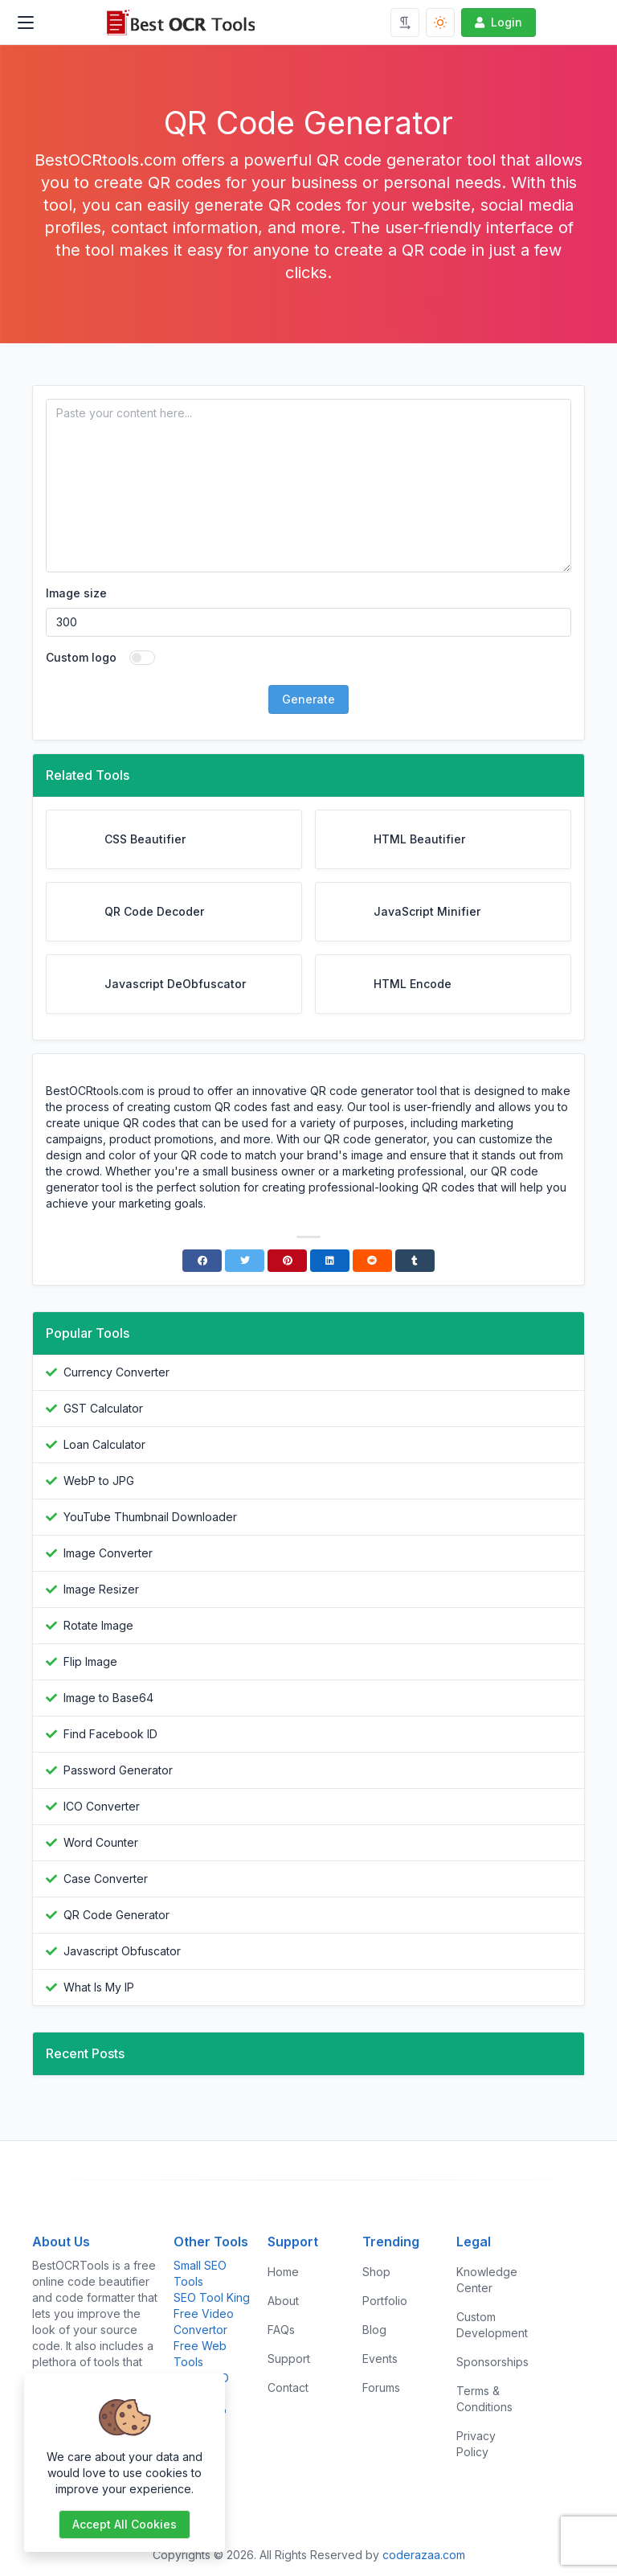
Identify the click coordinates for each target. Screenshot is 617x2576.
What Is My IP (98, 1987)
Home (283, 2272)
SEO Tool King (212, 2297)
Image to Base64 (108, 1697)
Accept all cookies (124, 2524)
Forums (381, 2387)
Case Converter (105, 1878)
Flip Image (90, 1661)
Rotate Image (98, 1625)
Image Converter (108, 1553)
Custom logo (81, 657)
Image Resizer (101, 1589)
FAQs (281, 2329)
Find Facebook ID (110, 1734)
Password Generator (118, 1770)
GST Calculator (103, 1408)
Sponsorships (492, 2362)
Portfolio (384, 2300)
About (283, 2300)
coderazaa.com (423, 2555)
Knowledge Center (486, 2280)
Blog (374, 2329)
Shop (376, 2272)
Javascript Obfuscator (122, 1951)
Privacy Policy (476, 2444)
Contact (288, 2387)
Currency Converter (116, 1372)
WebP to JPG (98, 1480)
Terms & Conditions (484, 2399)
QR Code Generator (116, 1915)
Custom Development (492, 2325)
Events (380, 2358)
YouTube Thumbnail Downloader (150, 1517)
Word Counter (100, 1842)
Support (289, 2358)
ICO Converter (101, 1806)
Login (497, 22)
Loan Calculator (104, 1444)
